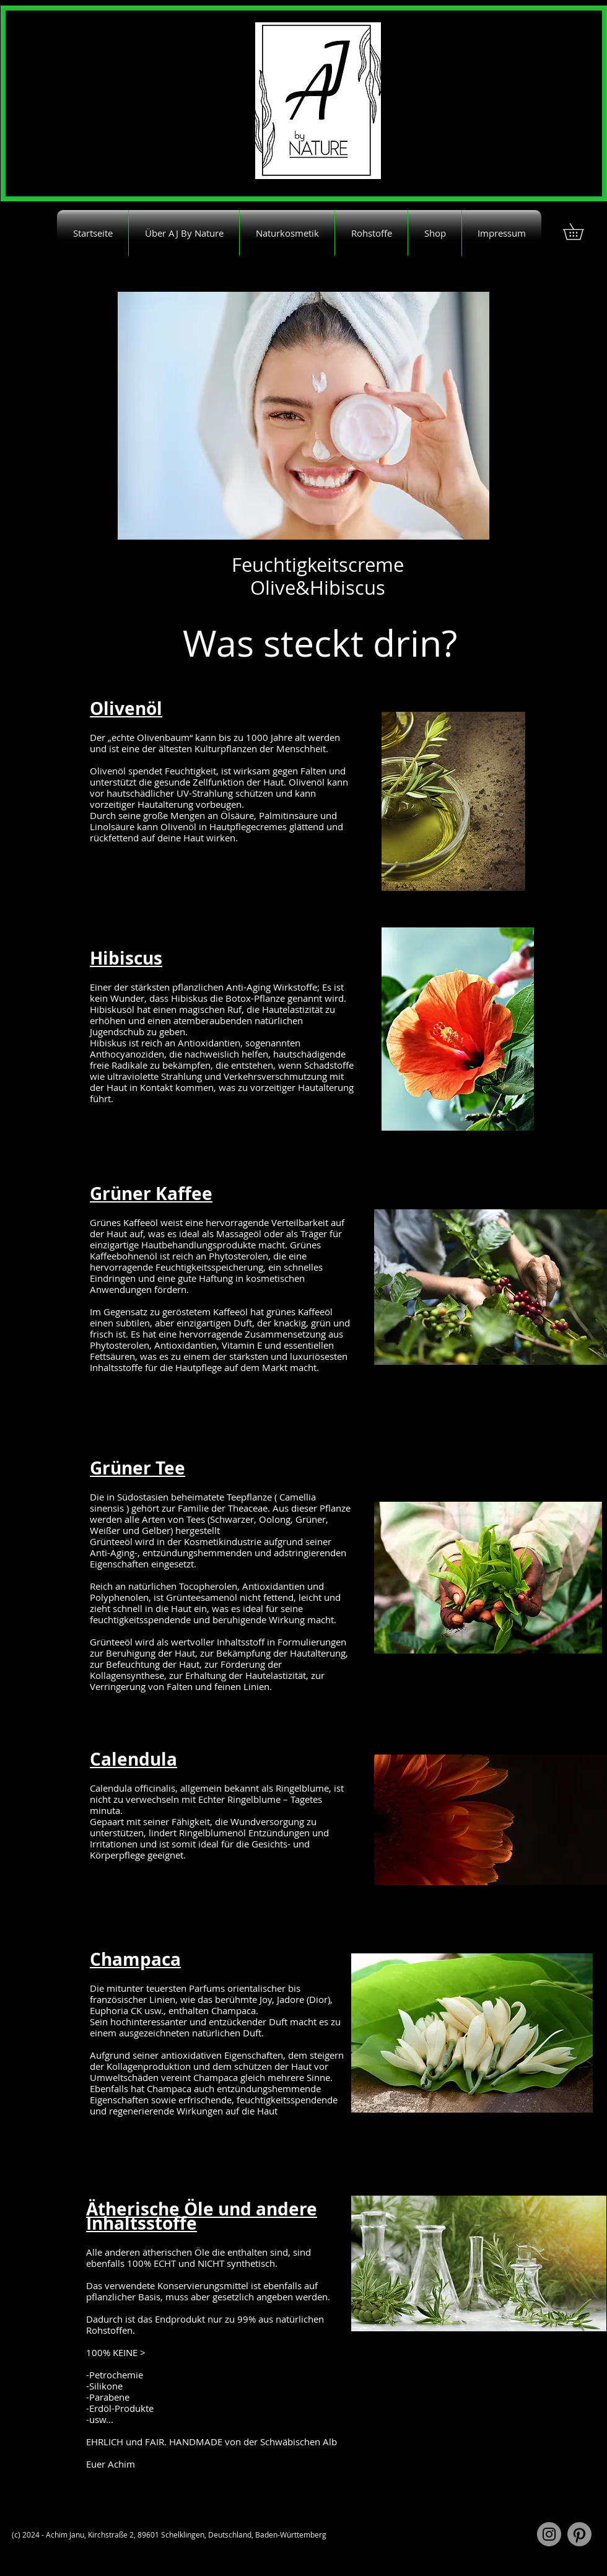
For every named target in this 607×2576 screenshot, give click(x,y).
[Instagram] (549, 2534)
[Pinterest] (579, 2534)
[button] (581, 231)
